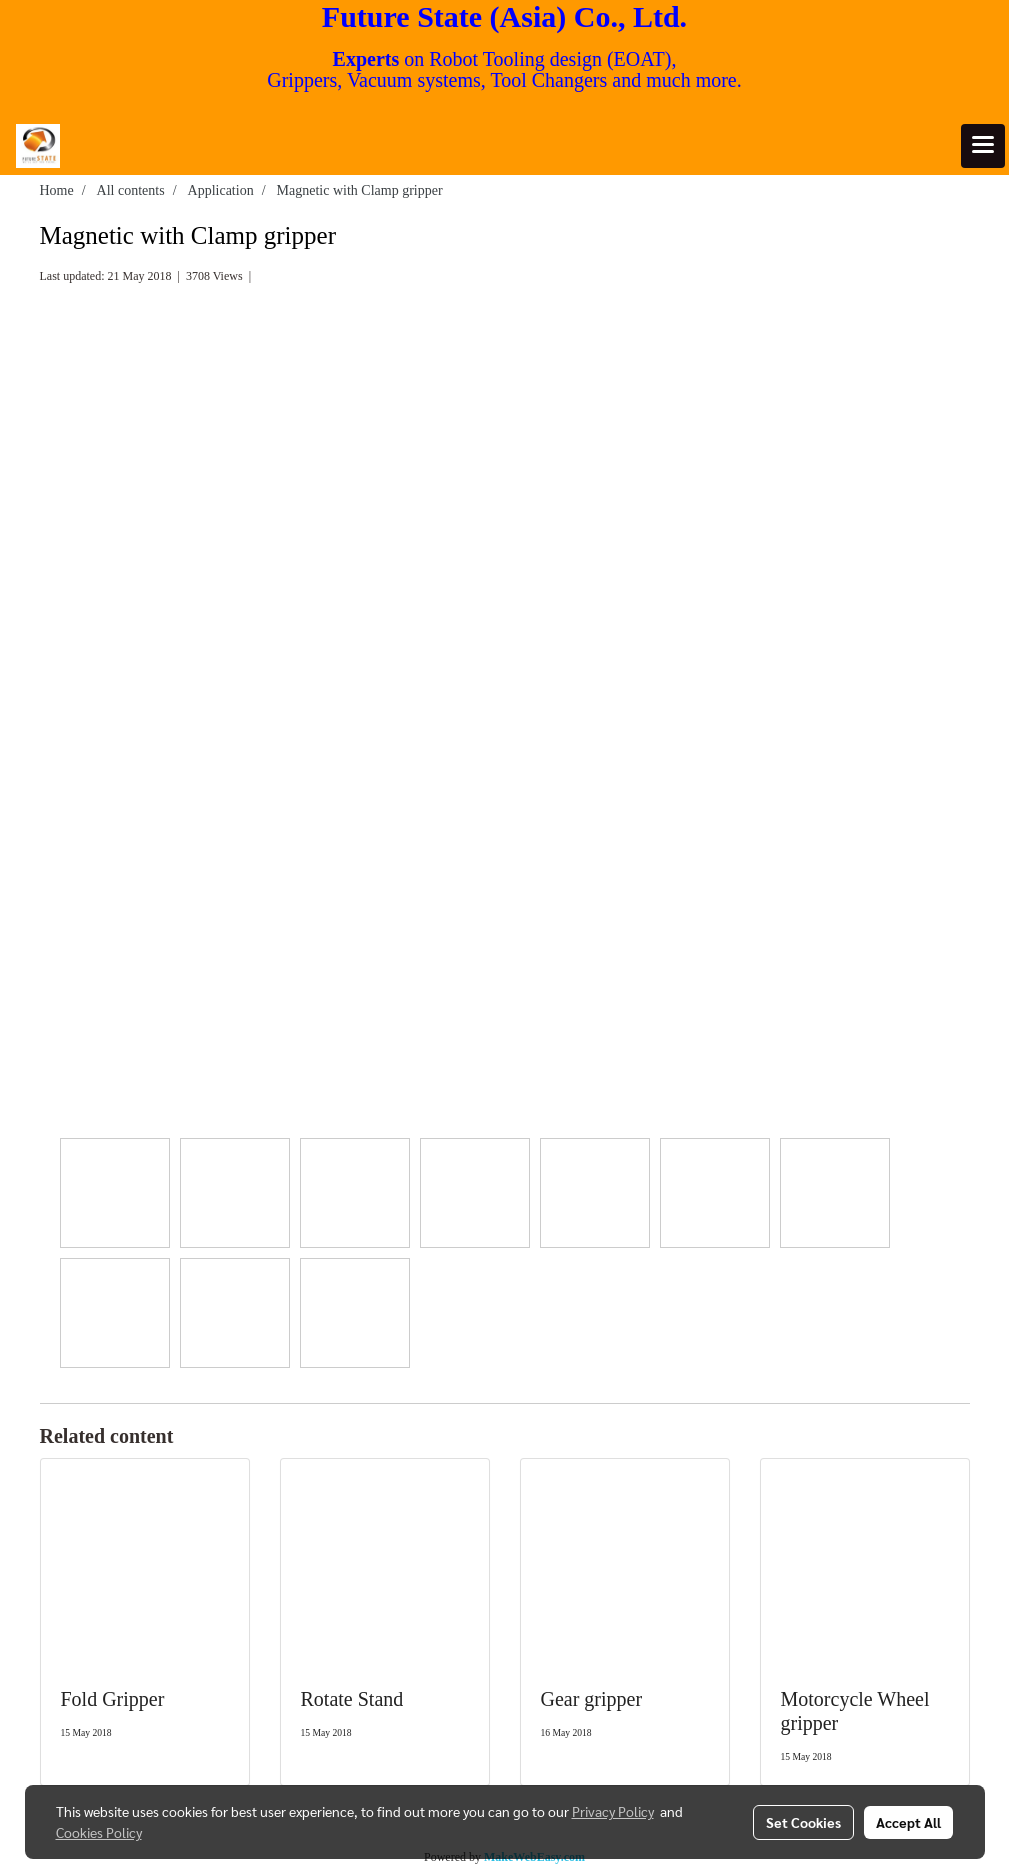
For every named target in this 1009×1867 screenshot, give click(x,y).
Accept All (908, 1822)
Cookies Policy (99, 1832)
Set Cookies (803, 1822)
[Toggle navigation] (983, 146)
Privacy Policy (613, 1811)
